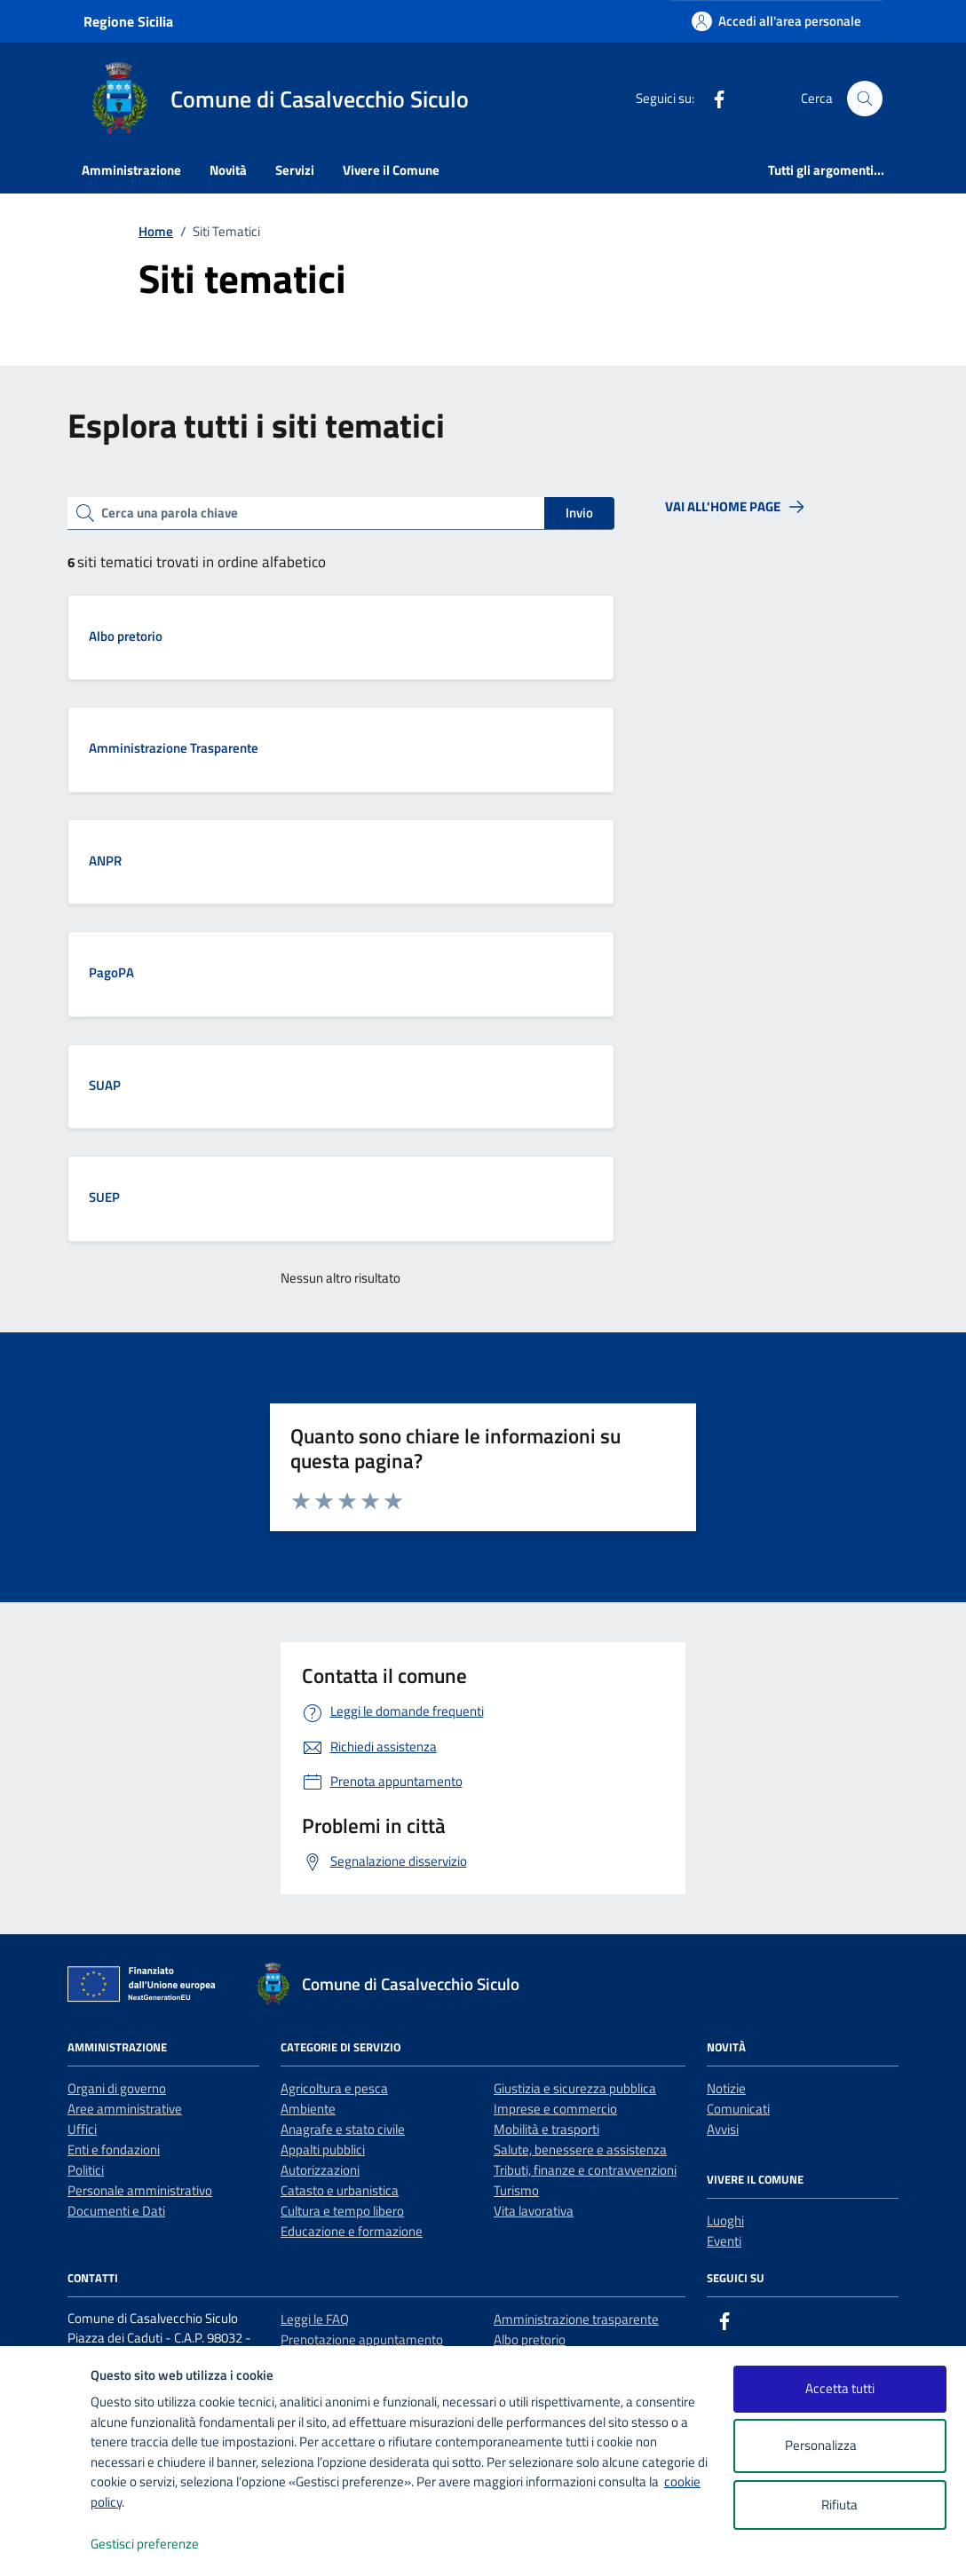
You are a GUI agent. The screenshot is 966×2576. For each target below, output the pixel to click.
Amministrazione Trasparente (173, 748)
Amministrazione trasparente (576, 2319)
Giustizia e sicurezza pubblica (575, 2088)
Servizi (294, 170)
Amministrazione (131, 170)
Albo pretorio (125, 636)
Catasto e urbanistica (340, 2190)
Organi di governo (116, 2088)
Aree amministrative (124, 2108)
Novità (228, 170)
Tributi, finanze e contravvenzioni (585, 2170)
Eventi (724, 2241)
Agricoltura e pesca (334, 2088)
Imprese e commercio (555, 2108)
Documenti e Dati (116, 2211)
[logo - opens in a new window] (46, 2544)
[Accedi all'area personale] (776, 21)
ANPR (105, 860)
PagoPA (111, 972)
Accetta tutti (840, 2388)
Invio (579, 512)
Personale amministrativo (139, 2190)
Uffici (82, 2129)
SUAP (105, 1085)
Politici (85, 2170)
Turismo (516, 2190)
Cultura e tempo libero (342, 2211)
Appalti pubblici (323, 2149)
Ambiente (308, 2108)
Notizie (726, 2088)
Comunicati (738, 2108)
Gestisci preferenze (163, 2544)
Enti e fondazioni (113, 2149)
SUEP (104, 1197)
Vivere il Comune (391, 170)
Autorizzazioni (320, 2170)
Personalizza (839, 2446)
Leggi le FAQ (315, 2319)
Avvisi (723, 2129)
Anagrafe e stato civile (343, 2129)
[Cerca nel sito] (865, 98)
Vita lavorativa (534, 2211)
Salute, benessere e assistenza (580, 2149)
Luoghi (725, 2220)
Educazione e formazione (352, 2231)
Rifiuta (839, 2504)
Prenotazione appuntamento (362, 2339)
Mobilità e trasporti (546, 2129)
